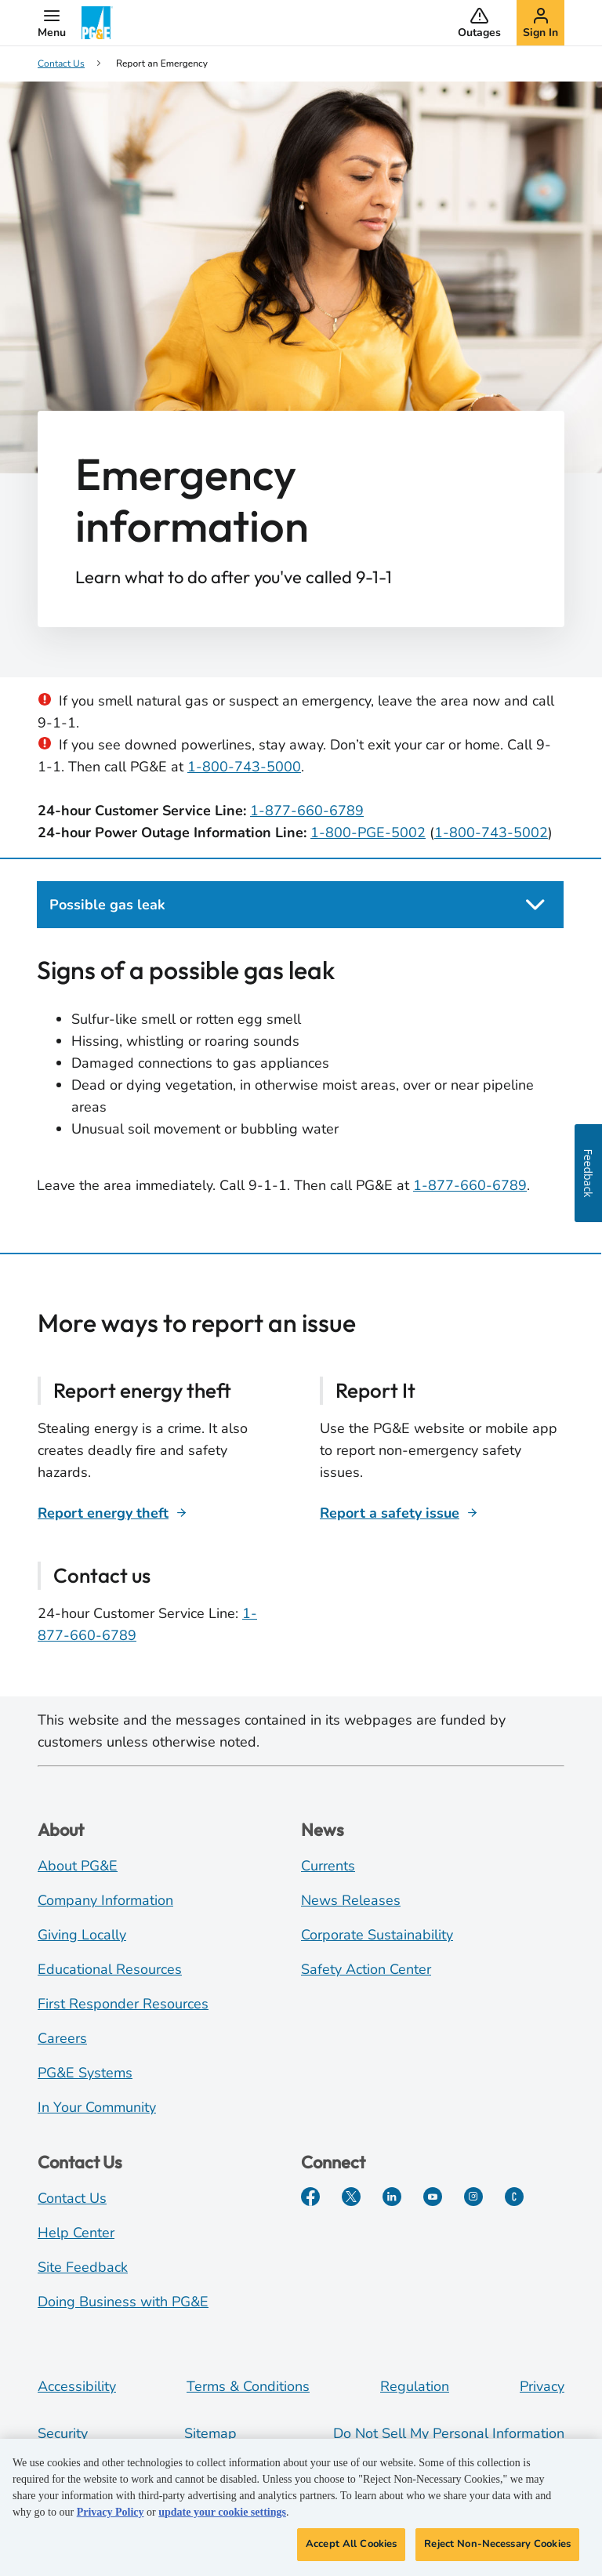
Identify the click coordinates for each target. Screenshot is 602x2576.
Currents (328, 1865)
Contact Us (72, 2198)
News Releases (351, 1900)
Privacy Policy (110, 2518)
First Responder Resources (123, 2003)
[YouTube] (433, 2196)
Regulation (414, 2386)
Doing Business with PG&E (123, 2301)
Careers (62, 2038)
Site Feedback (83, 2267)
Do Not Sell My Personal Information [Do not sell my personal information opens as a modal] (448, 2433)
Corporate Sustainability (377, 1934)
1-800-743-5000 (244, 766)
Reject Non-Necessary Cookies (497, 2550)
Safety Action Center (366, 1969)
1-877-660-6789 (307, 810)
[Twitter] (351, 2196)
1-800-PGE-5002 (368, 832)
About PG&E (78, 1865)
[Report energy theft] (112, 1513)
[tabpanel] (300, 1086)
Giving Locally (82, 1934)
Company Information (105, 1900)
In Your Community (97, 2107)
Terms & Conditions (248, 2386)
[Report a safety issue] (399, 1513)
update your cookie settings (222, 2518)
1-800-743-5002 (491, 832)
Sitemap (210, 2433)
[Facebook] (310, 2196)
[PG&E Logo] (97, 22)
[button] (51, 22)
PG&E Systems (85, 2072)
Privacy (542, 2386)
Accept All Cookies (351, 2550)
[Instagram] (473, 2196)
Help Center (76, 2232)
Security (63, 2433)
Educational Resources (110, 1969)
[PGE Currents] (514, 2196)
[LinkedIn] (392, 2196)
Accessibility (77, 2386)
